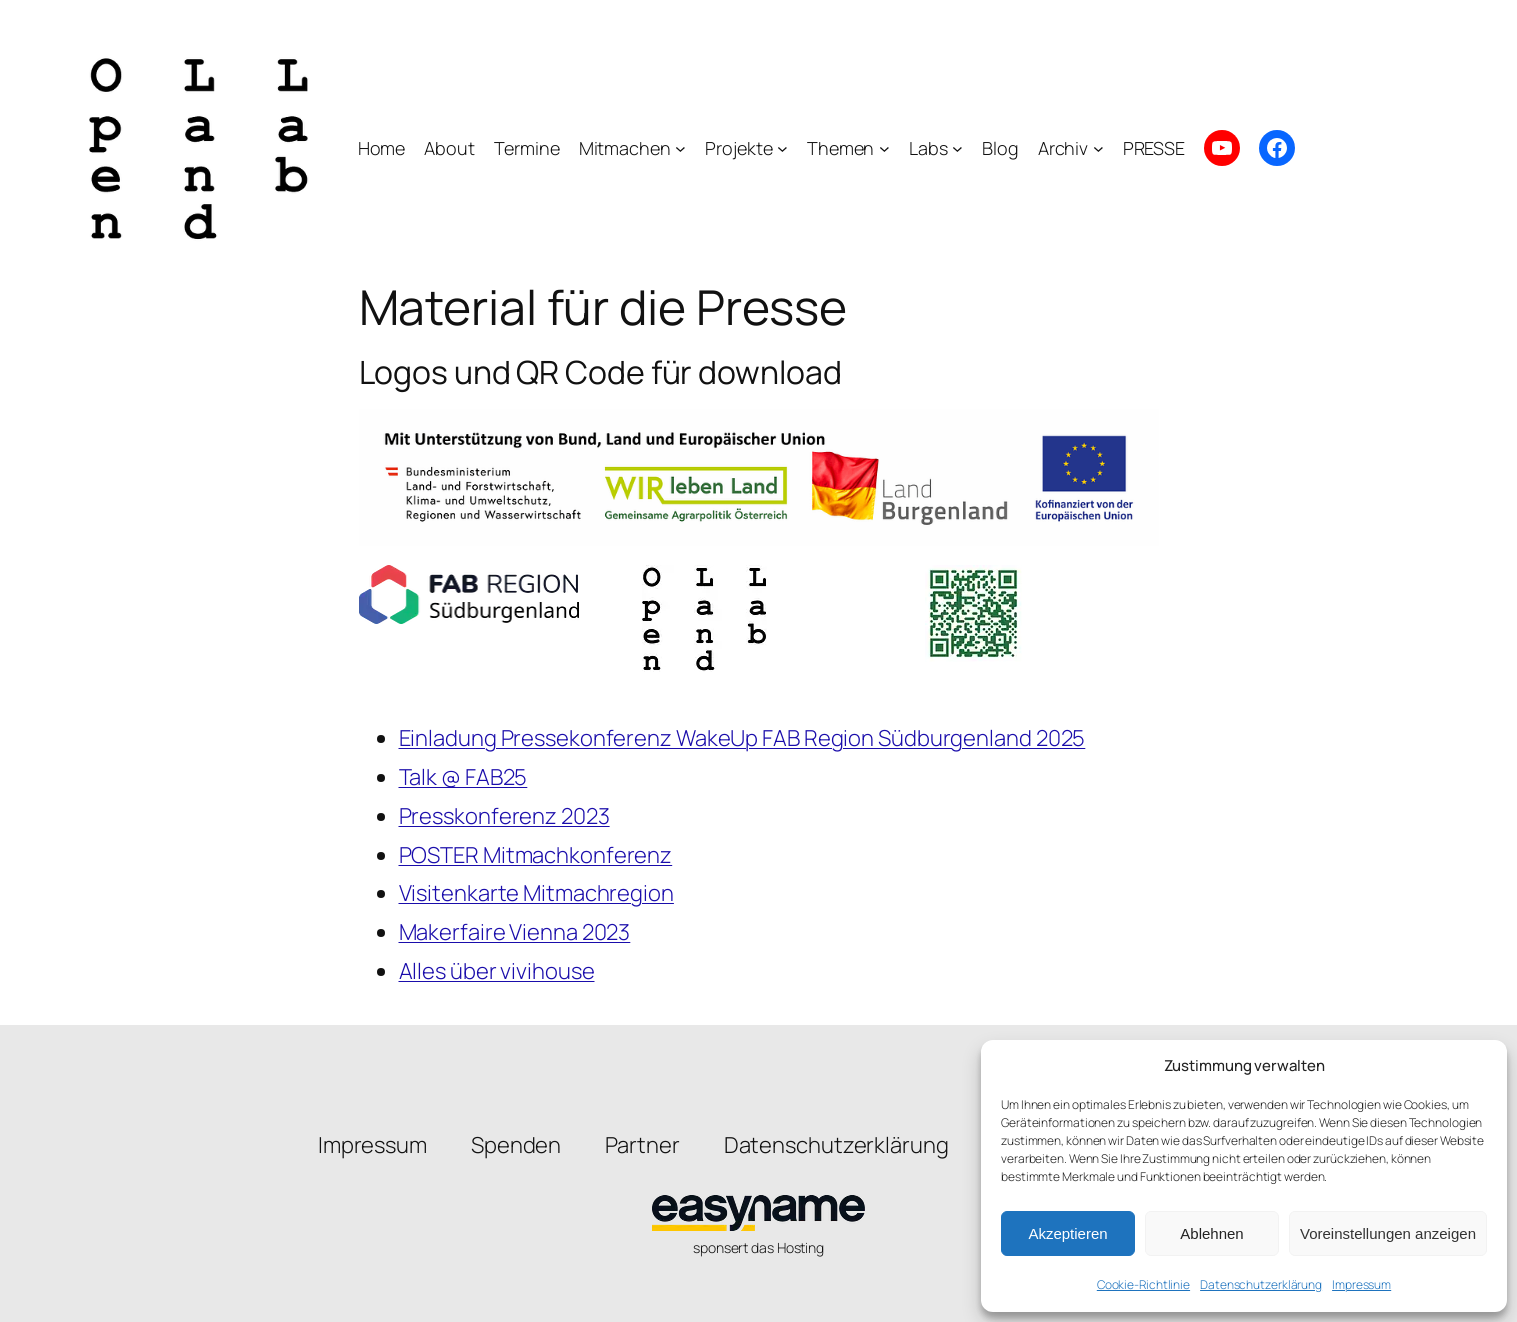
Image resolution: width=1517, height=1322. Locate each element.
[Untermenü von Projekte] (782, 148)
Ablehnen (1211, 1233)
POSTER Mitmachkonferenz (536, 855)
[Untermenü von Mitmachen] (680, 148)
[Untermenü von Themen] (884, 148)
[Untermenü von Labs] (957, 148)
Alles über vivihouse (497, 971)
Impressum (1361, 1284)
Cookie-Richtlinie (1143, 1284)
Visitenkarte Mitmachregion (536, 893)
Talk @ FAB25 (463, 777)
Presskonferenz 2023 (504, 816)
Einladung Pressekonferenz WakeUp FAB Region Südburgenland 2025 (742, 738)
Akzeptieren (1067, 1233)
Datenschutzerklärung (1261, 1284)
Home (382, 148)
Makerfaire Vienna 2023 (515, 932)
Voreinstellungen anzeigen (1388, 1233)
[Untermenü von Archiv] (1098, 148)
